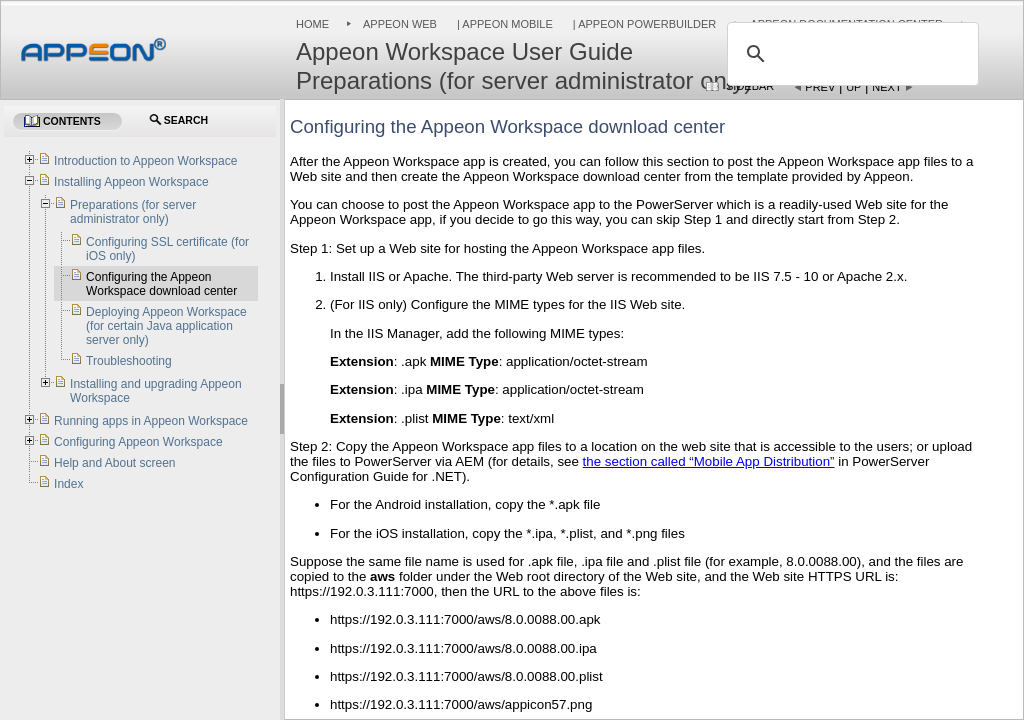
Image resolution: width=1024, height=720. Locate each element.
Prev (820, 87)
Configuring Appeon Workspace (138, 442)
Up (853, 87)
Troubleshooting (129, 361)
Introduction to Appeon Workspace (145, 161)
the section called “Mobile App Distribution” (709, 461)
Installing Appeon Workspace (131, 182)
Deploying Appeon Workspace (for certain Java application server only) (166, 326)
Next (886, 87)
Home (312, 24)
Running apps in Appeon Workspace (151, 421)
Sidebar (750, 86)
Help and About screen (114, 463)
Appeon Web (400, 24)
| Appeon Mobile (503, 24)
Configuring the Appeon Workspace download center (161, 284)
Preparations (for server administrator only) (133, 212)
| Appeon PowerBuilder (643, 24)
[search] (850, 54)
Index (68, 484)
